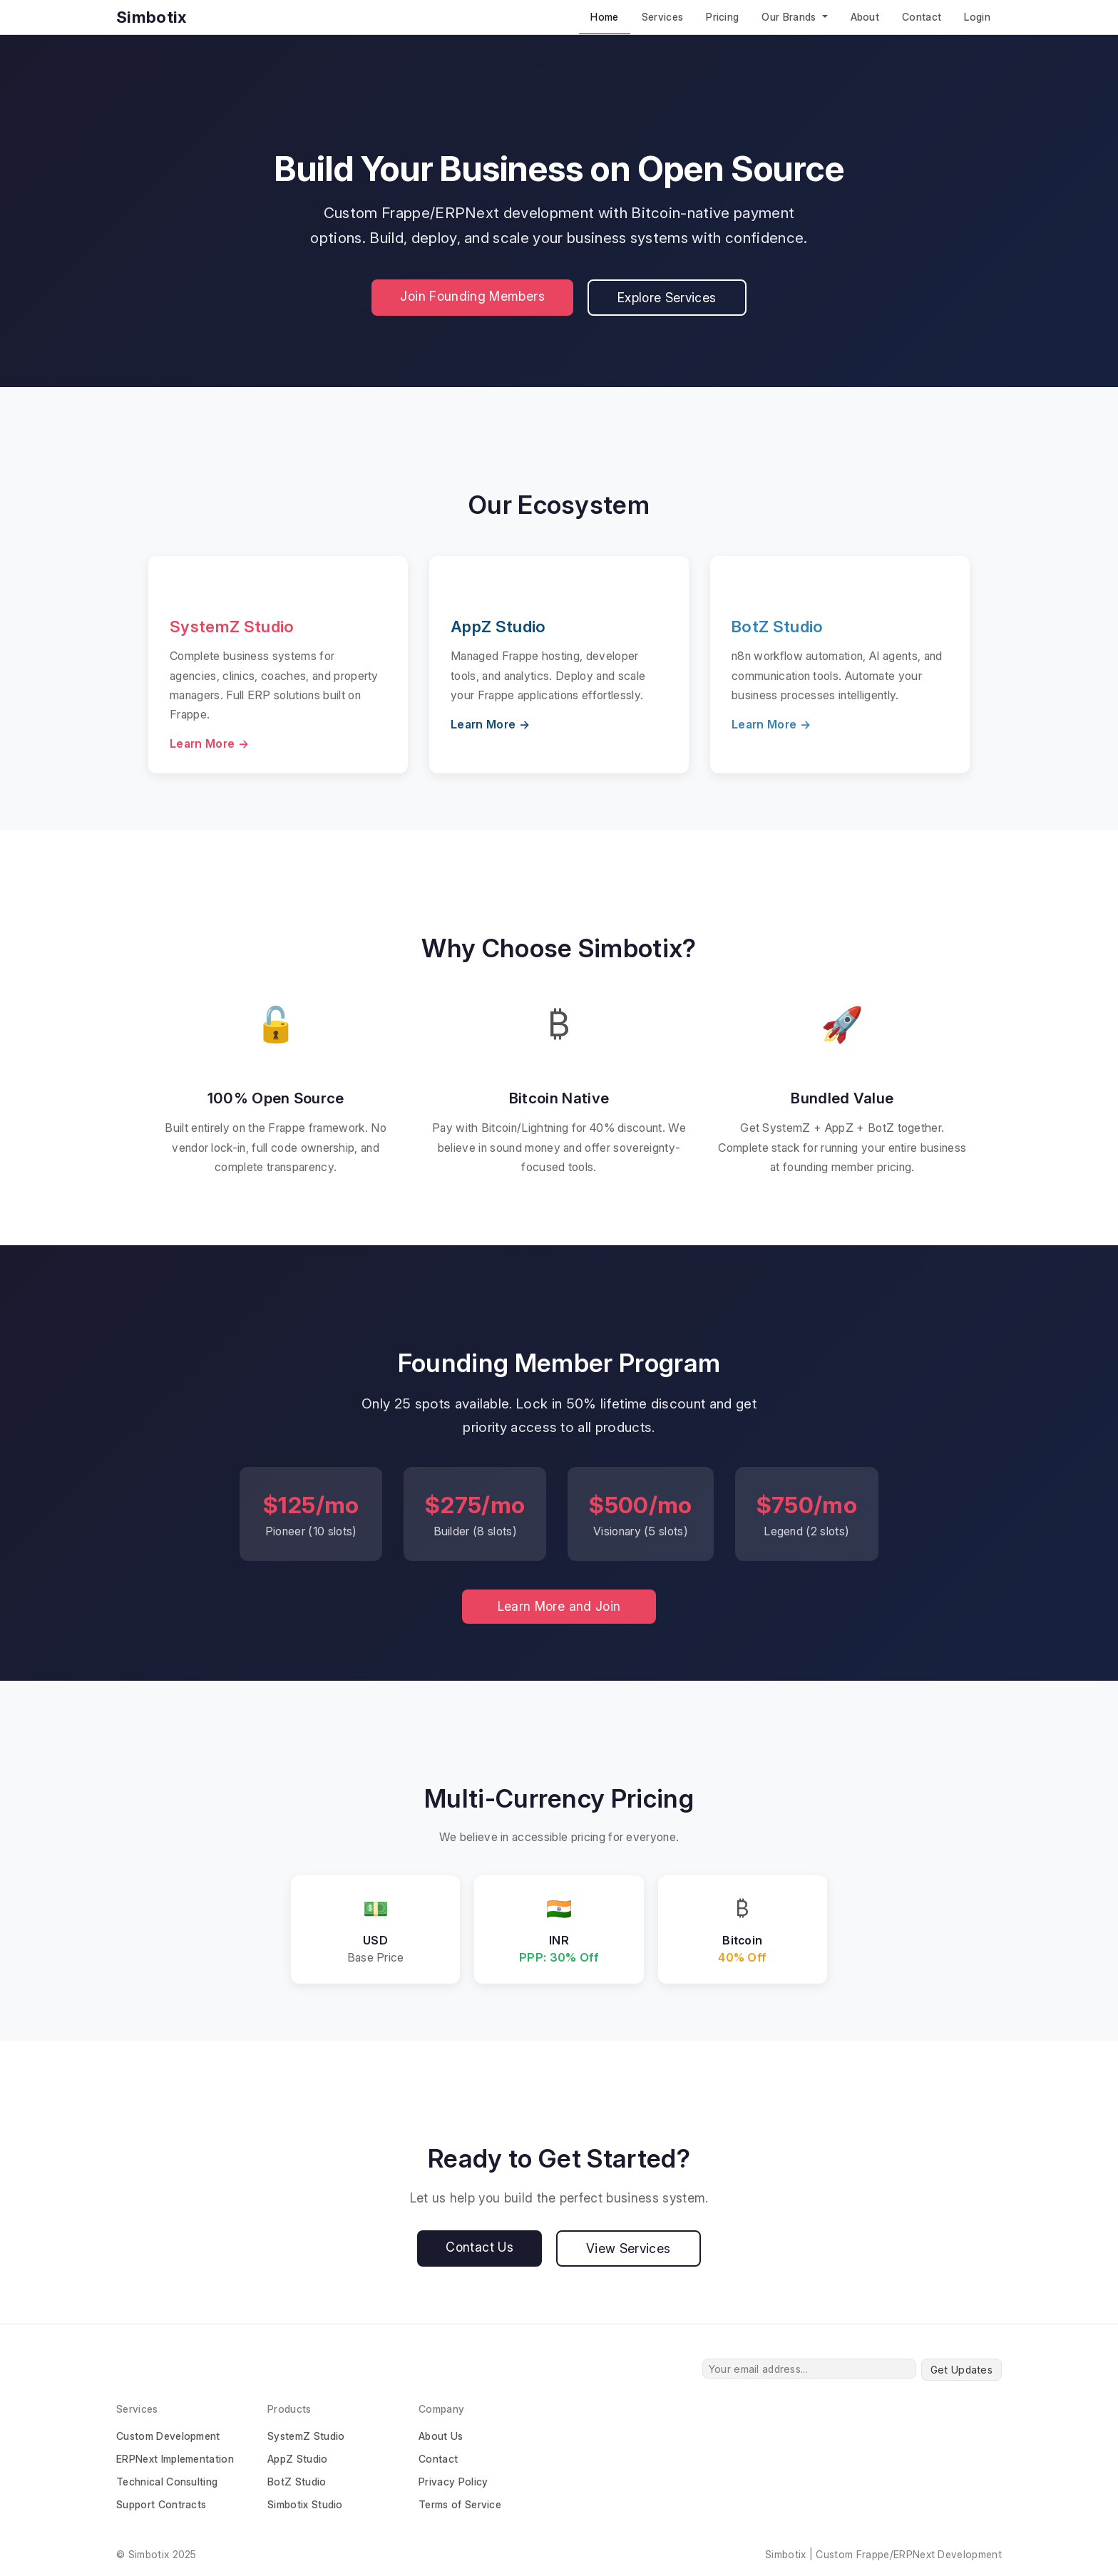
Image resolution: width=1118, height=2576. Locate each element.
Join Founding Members (472, 296)
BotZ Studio (297, 2481)
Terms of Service (460, 2504)
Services (663, 17)
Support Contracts (161, 2504)
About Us (441, 2436)
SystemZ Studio (305, 2436)
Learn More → (209, 743)
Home (604, 17)
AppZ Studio (297, 2459)
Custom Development (168, 2436)
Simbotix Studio (305, 2504)
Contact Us (479, 2247)
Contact (921, 17)
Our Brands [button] (790, 17)
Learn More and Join (559, 1606)
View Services (628, 2248)
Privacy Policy (453, 2481)
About (865, 17)
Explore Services (667, 297)
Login (977, 17)
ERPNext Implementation (175, 2459)
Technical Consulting (166, 2481)
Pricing (722, 17)
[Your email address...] (809, 2369)
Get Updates (961, 2370)
